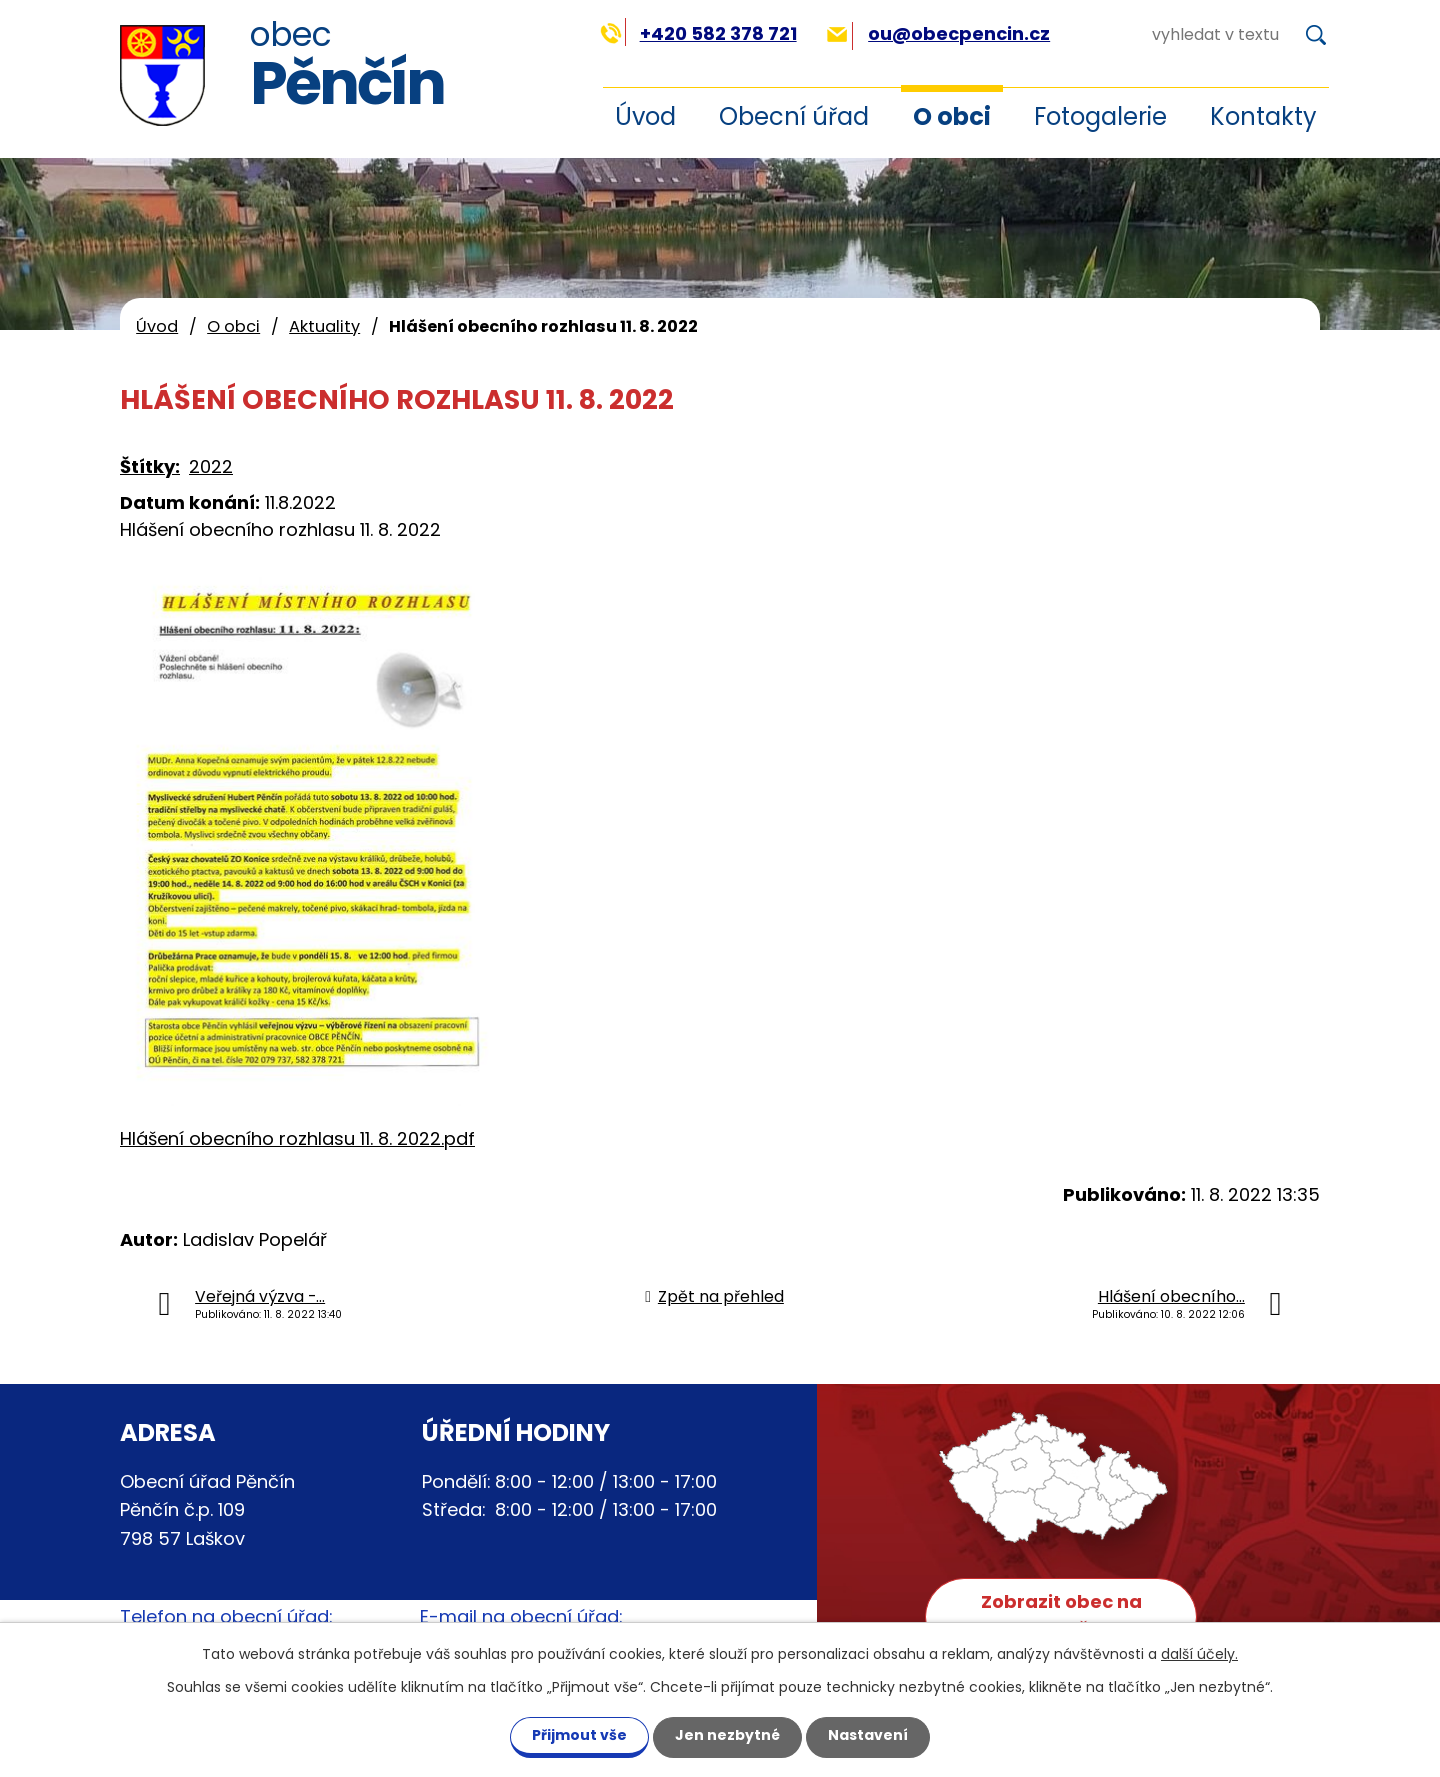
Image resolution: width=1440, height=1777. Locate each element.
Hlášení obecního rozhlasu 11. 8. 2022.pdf (297, 1138)
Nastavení (868, 1735)
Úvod (645, 116)
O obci (952, 116)
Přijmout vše (579, 1735)
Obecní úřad (794, 116)
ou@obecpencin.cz (938, 33)
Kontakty (1263, 116)
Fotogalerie (1100, 116)
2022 (211, 466)
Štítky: (150, 466)
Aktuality (324, 326)
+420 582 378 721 (698, 33)
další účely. (1199, 1654)
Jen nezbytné (727, 1735)
